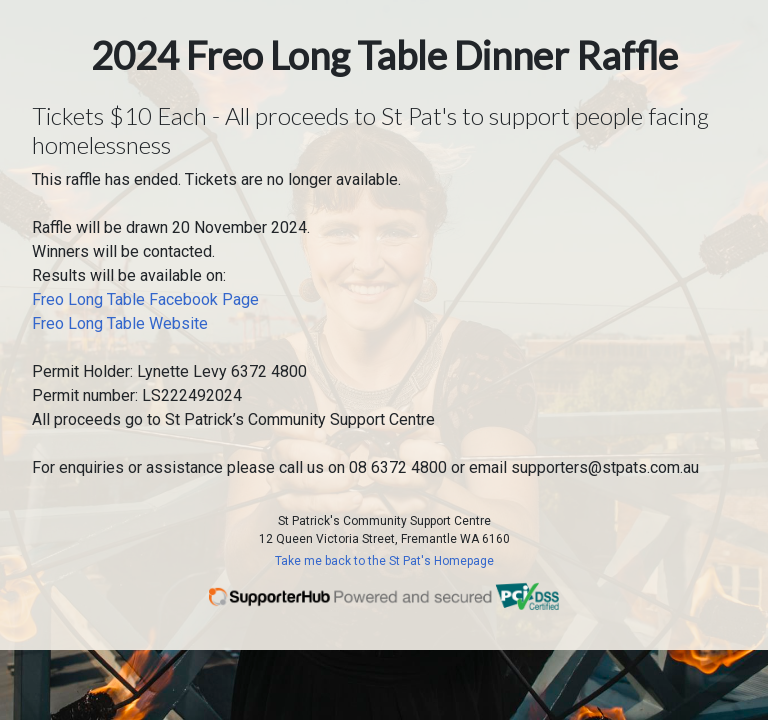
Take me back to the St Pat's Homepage (384, 561)
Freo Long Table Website (120, 323)
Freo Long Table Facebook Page (145, 299)
